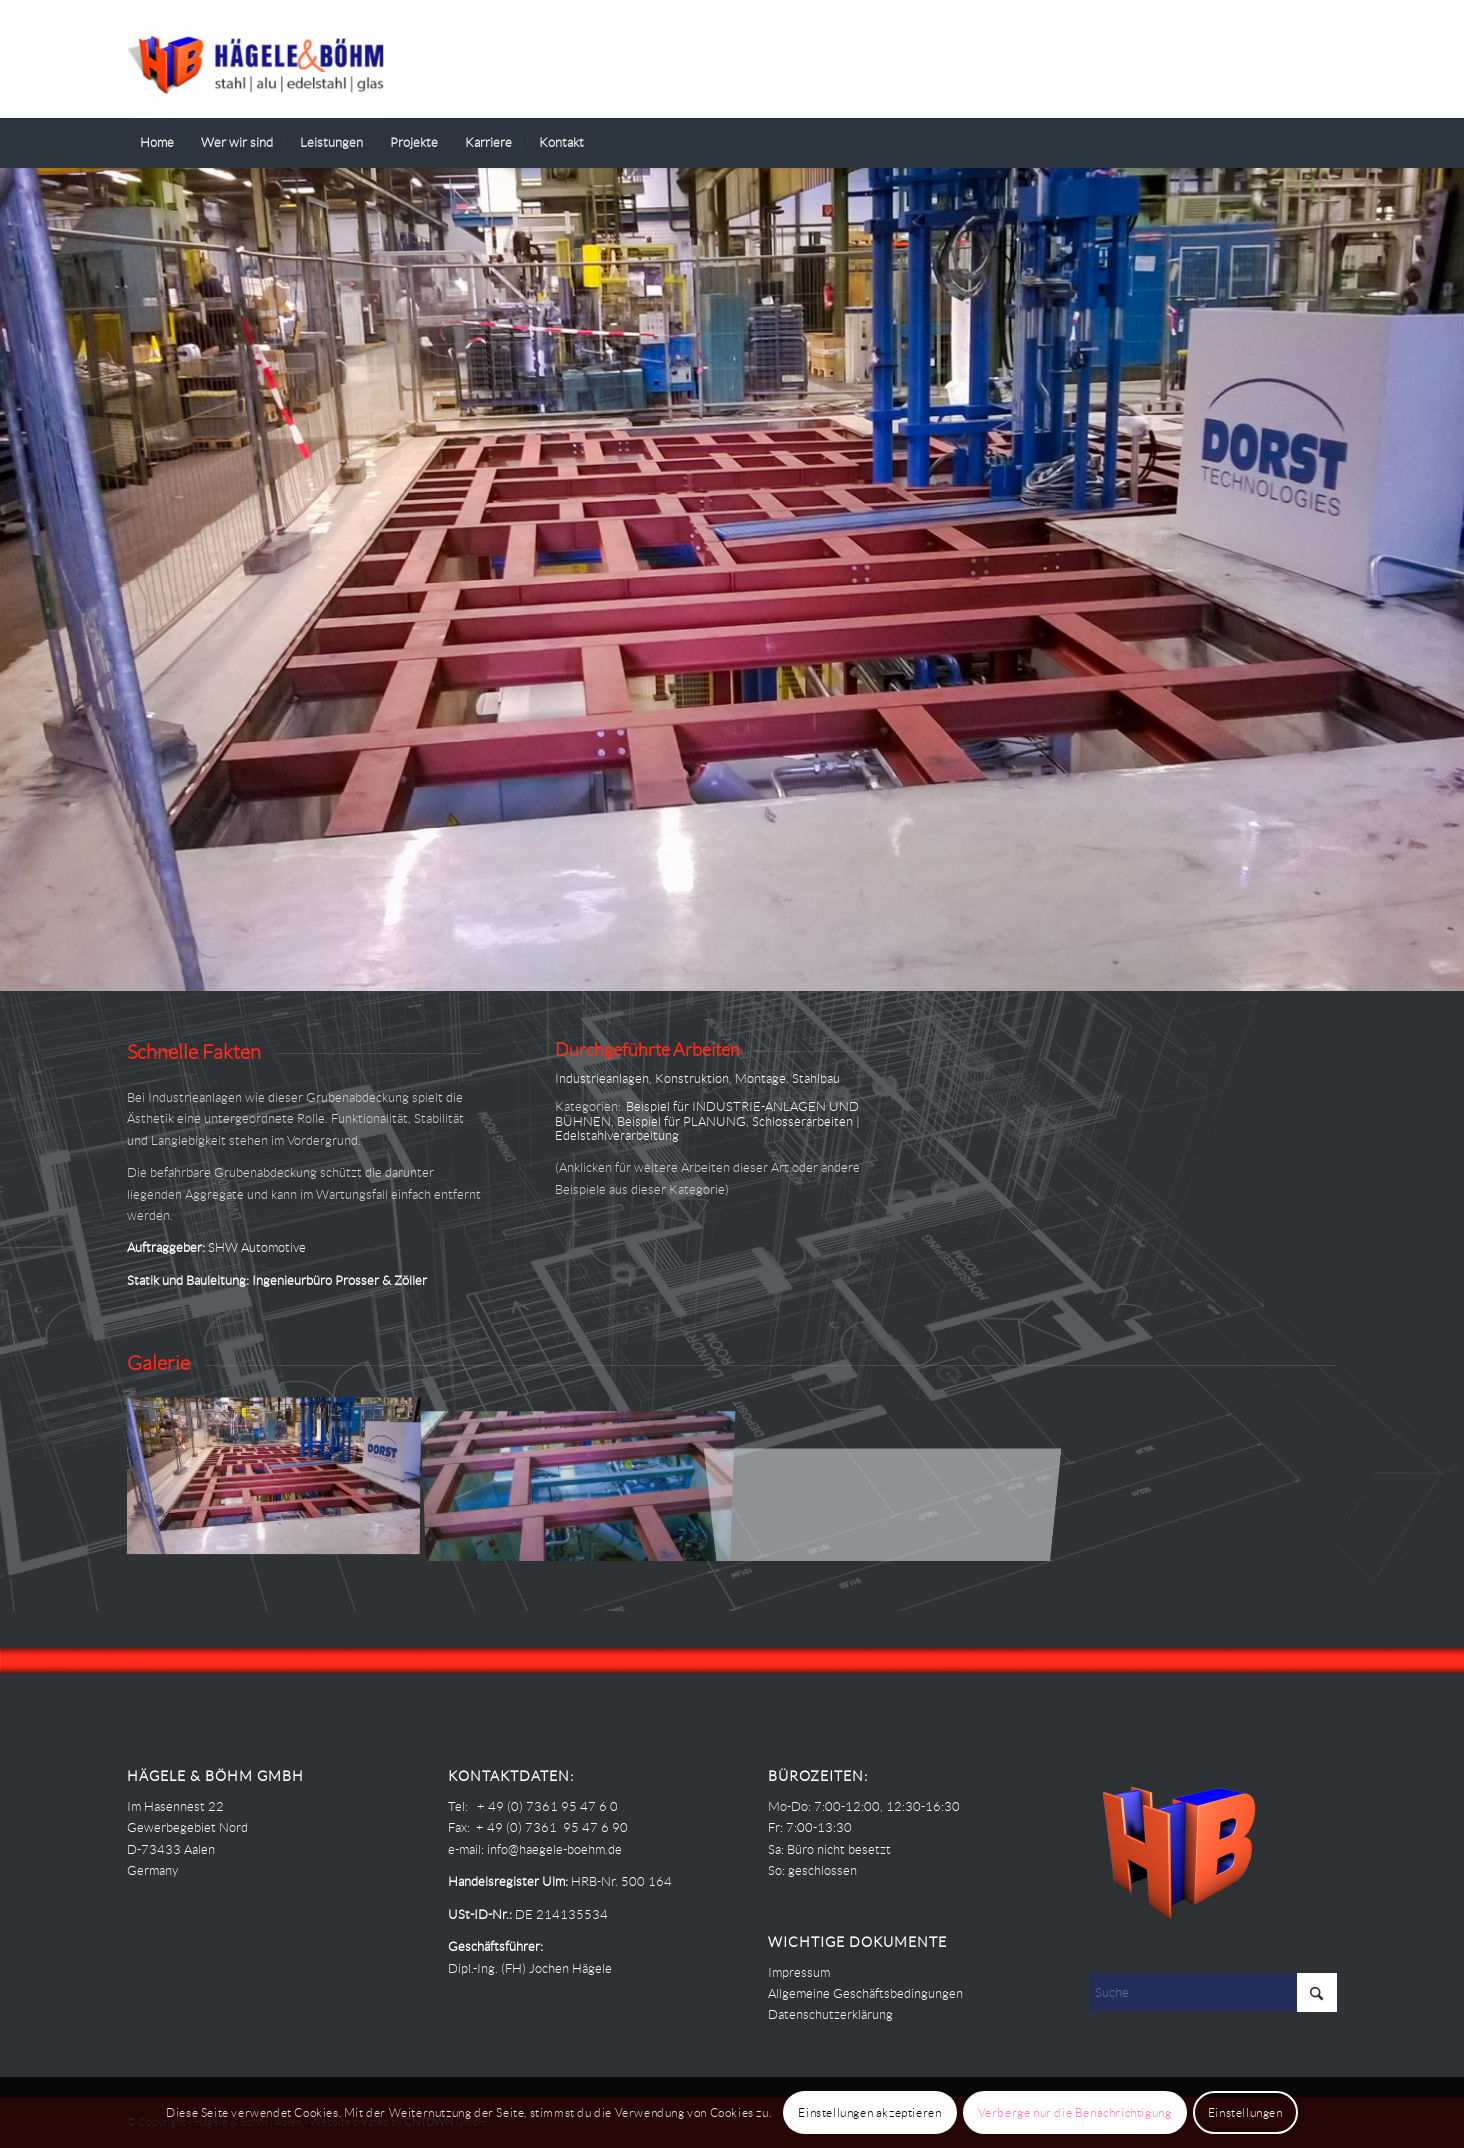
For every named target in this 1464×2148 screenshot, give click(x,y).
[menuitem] (157, 143)
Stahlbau (816, 1078)
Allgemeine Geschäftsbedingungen (865, 1993)
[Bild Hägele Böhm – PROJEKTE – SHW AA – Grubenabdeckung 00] (280, 1476)
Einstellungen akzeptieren (869, 2112)
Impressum (799, 1972)
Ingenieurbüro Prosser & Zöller (339, 1280)
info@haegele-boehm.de (554, 1849)
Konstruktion (692, 1078)
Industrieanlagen (602, 1078)
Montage (760, 1078)
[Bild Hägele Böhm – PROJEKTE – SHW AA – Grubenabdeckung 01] (586, 1476)
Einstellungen (1245, 2112)
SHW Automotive (257, 1247)
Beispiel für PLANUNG (681, 1121)
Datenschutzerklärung (830, 2014)
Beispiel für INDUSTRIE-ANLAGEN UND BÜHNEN (707, 1113)
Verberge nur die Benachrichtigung (1075, 2112)
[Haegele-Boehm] (255, 59)
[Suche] (1324, 143)
